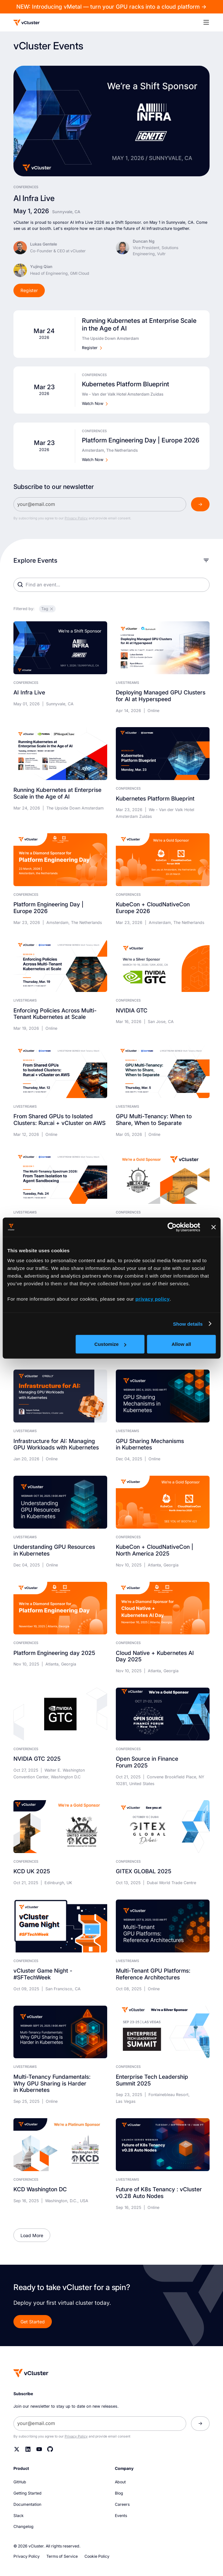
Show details (188, 1323)
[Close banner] (213, 1227)
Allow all (181, 1344)
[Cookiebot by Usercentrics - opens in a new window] (172, 1227)
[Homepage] (31, 2373)
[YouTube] (39, 2449)
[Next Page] (31, 2235)
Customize (110, 1344)
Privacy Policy (76, 518)
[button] (209, 22)
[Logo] (26, 22)
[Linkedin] (28, 2449)
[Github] (50, 2449)
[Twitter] (16, 2449)
